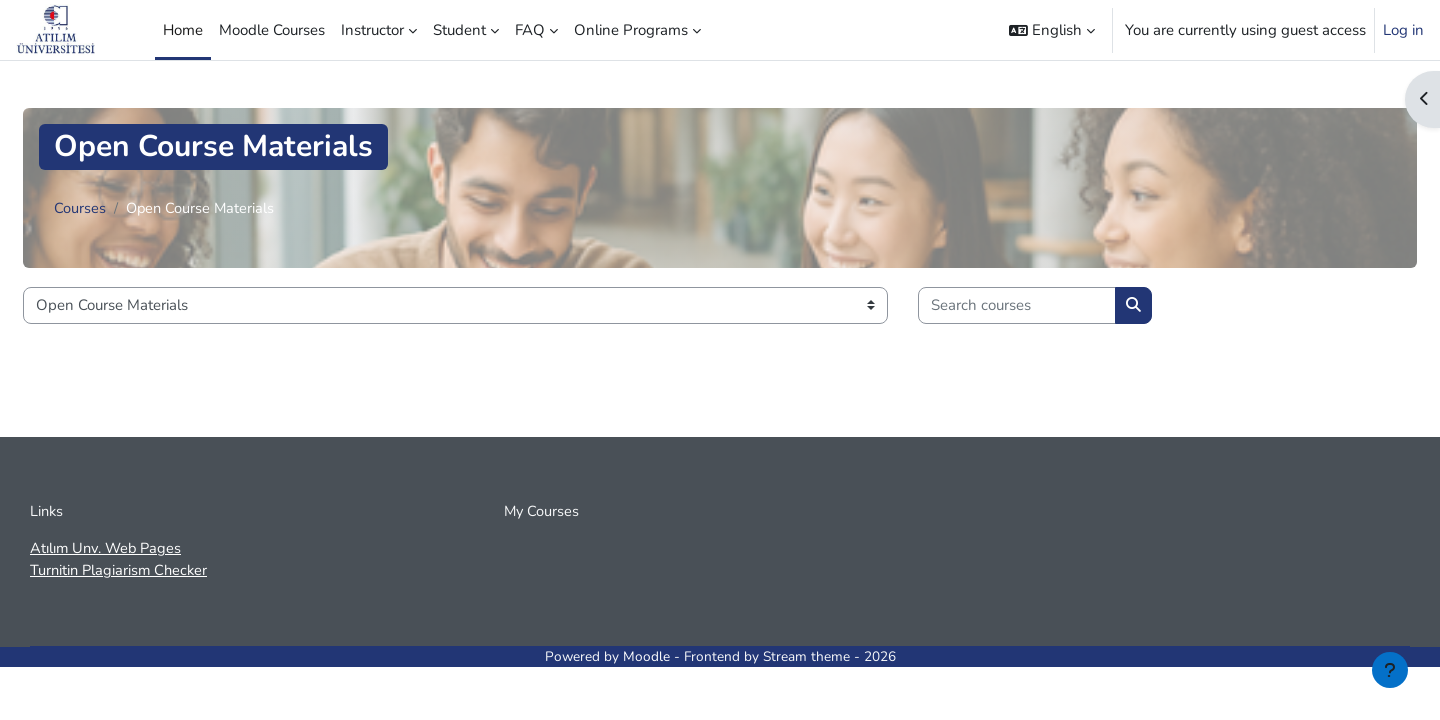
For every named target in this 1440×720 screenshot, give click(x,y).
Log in (1403, 30)
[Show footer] (1390, 670)
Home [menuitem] (183, 30)
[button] (1052, 30)
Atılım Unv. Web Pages (108, 550)
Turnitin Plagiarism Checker (121, 573)
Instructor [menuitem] (372, 30)
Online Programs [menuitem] (631, 30)
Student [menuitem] (459, 30)
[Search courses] (1017, 305)
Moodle (646, 658)
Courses (80, 209)
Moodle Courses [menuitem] (272, 30)
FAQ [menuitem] (530, 30)
